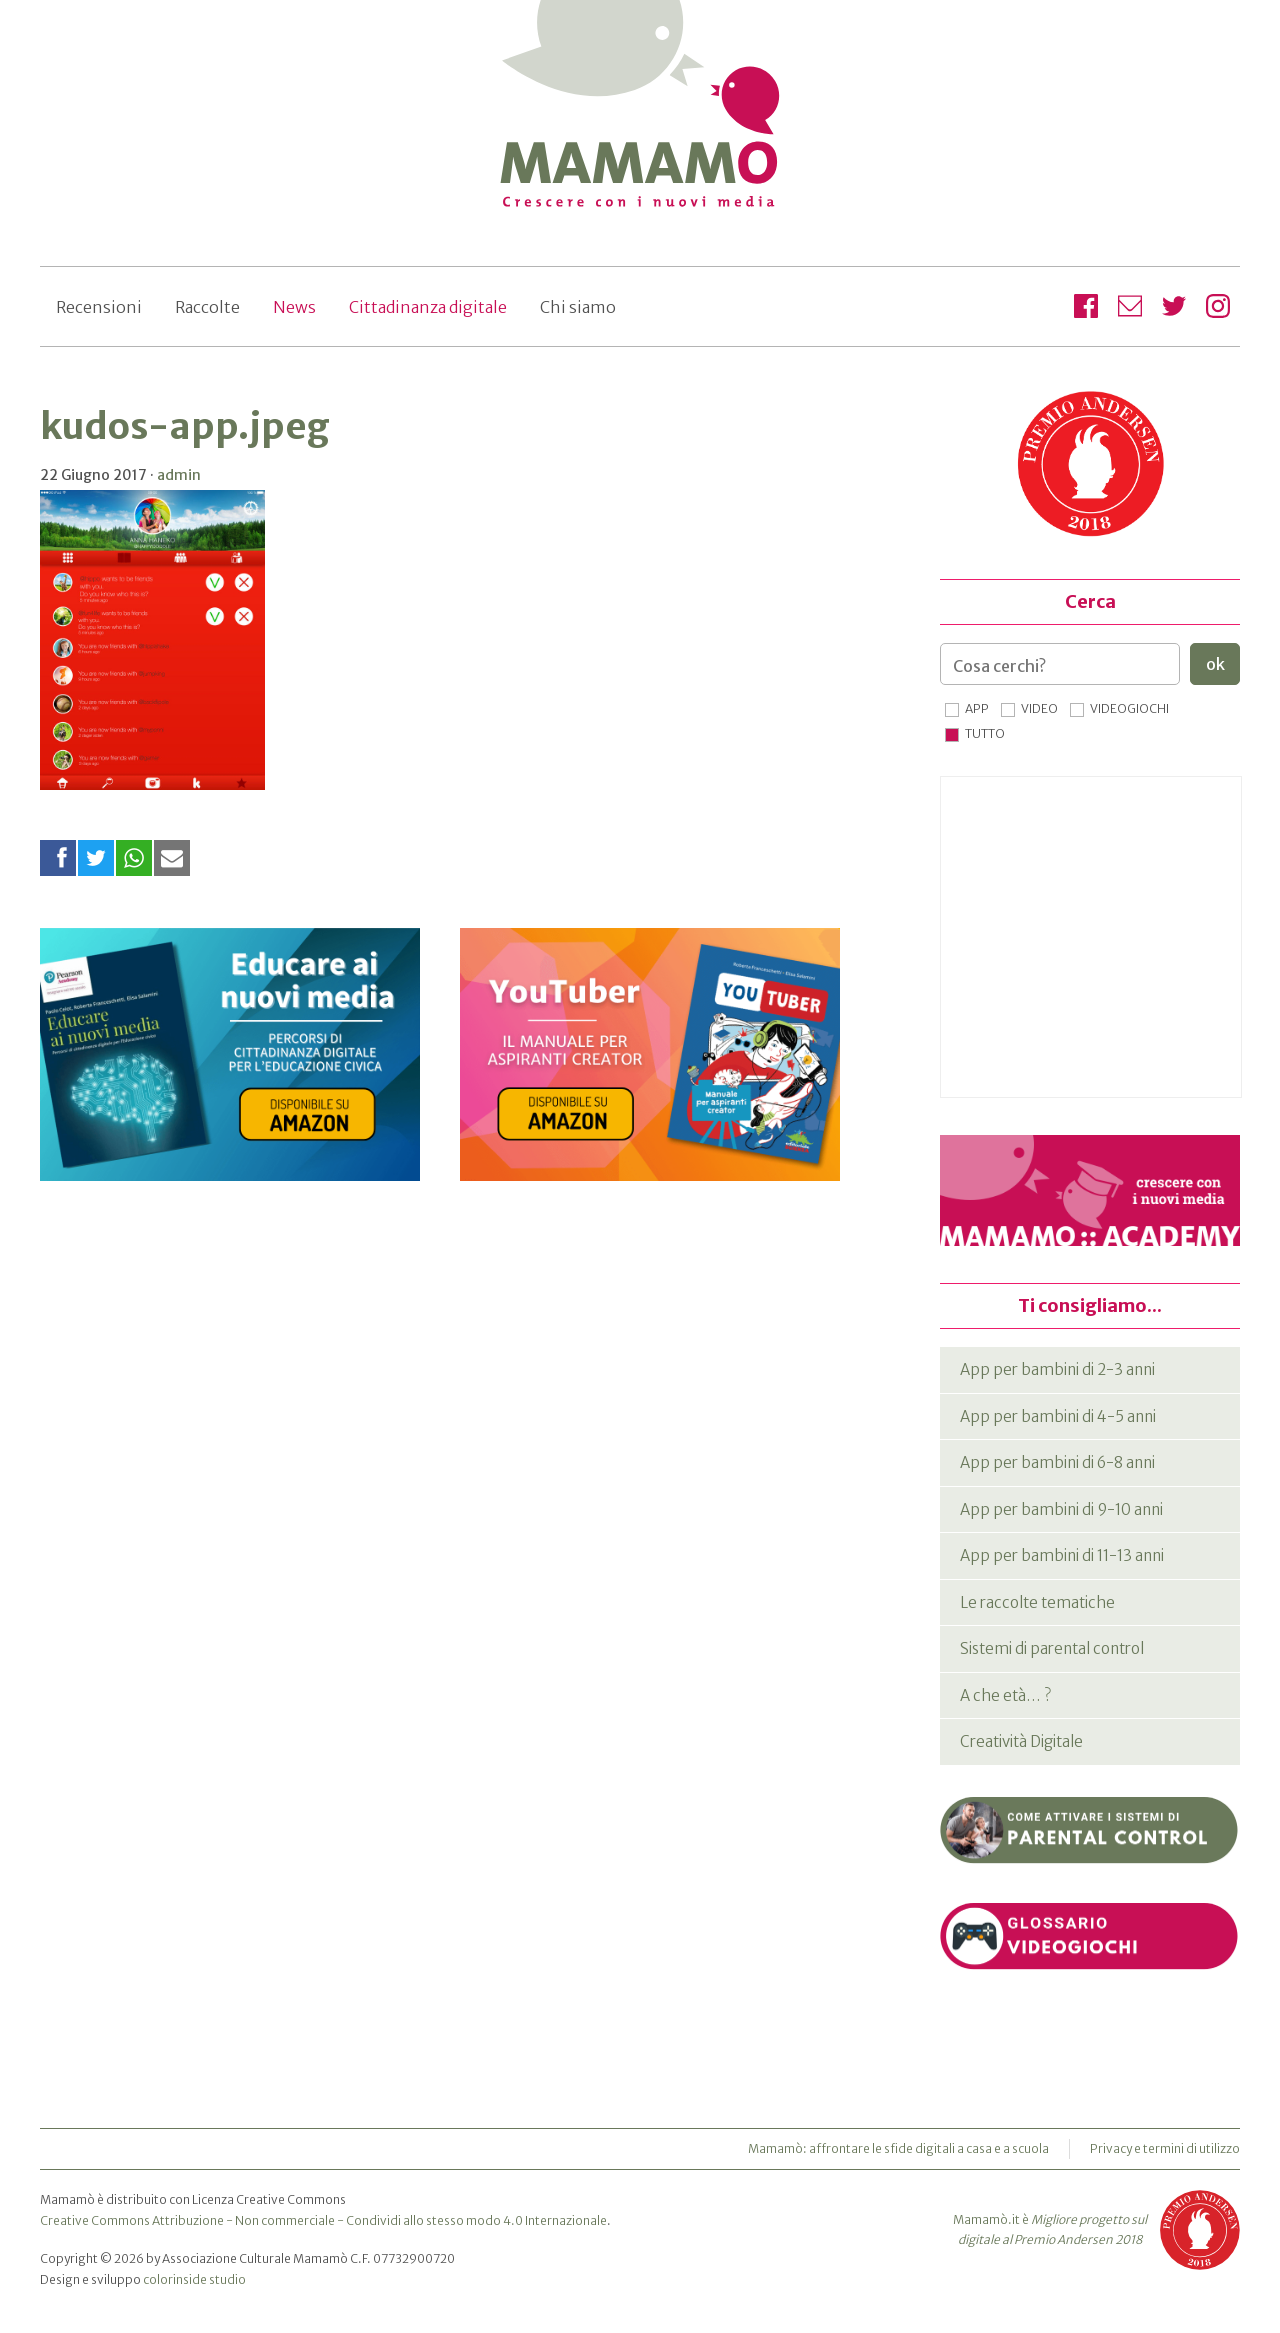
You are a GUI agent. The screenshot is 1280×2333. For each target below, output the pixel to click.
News (294, 307)
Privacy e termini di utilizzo (1165, 2148)
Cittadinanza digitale (428, 307)
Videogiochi (1129, 708)
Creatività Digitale (1021, 1741)
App (977, 708)
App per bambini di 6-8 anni (1057, 1462)
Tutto (985, 733)
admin (179, 475)
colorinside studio (194, 2279)
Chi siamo (578, 307)
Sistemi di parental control (1052, 1648)
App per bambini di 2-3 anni (1057, 1369)
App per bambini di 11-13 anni (1062, 1555)
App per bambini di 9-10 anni (1061, 1509)
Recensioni (99, 307)
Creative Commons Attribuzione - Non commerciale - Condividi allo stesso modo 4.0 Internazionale (323, 2220)
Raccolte (207, 307)
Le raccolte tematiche (1037, 1602)
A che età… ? (1005, 1695)
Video (1039, 708)
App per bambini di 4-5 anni (1058, 1416)
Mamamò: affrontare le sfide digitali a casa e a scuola (898, 2148)
